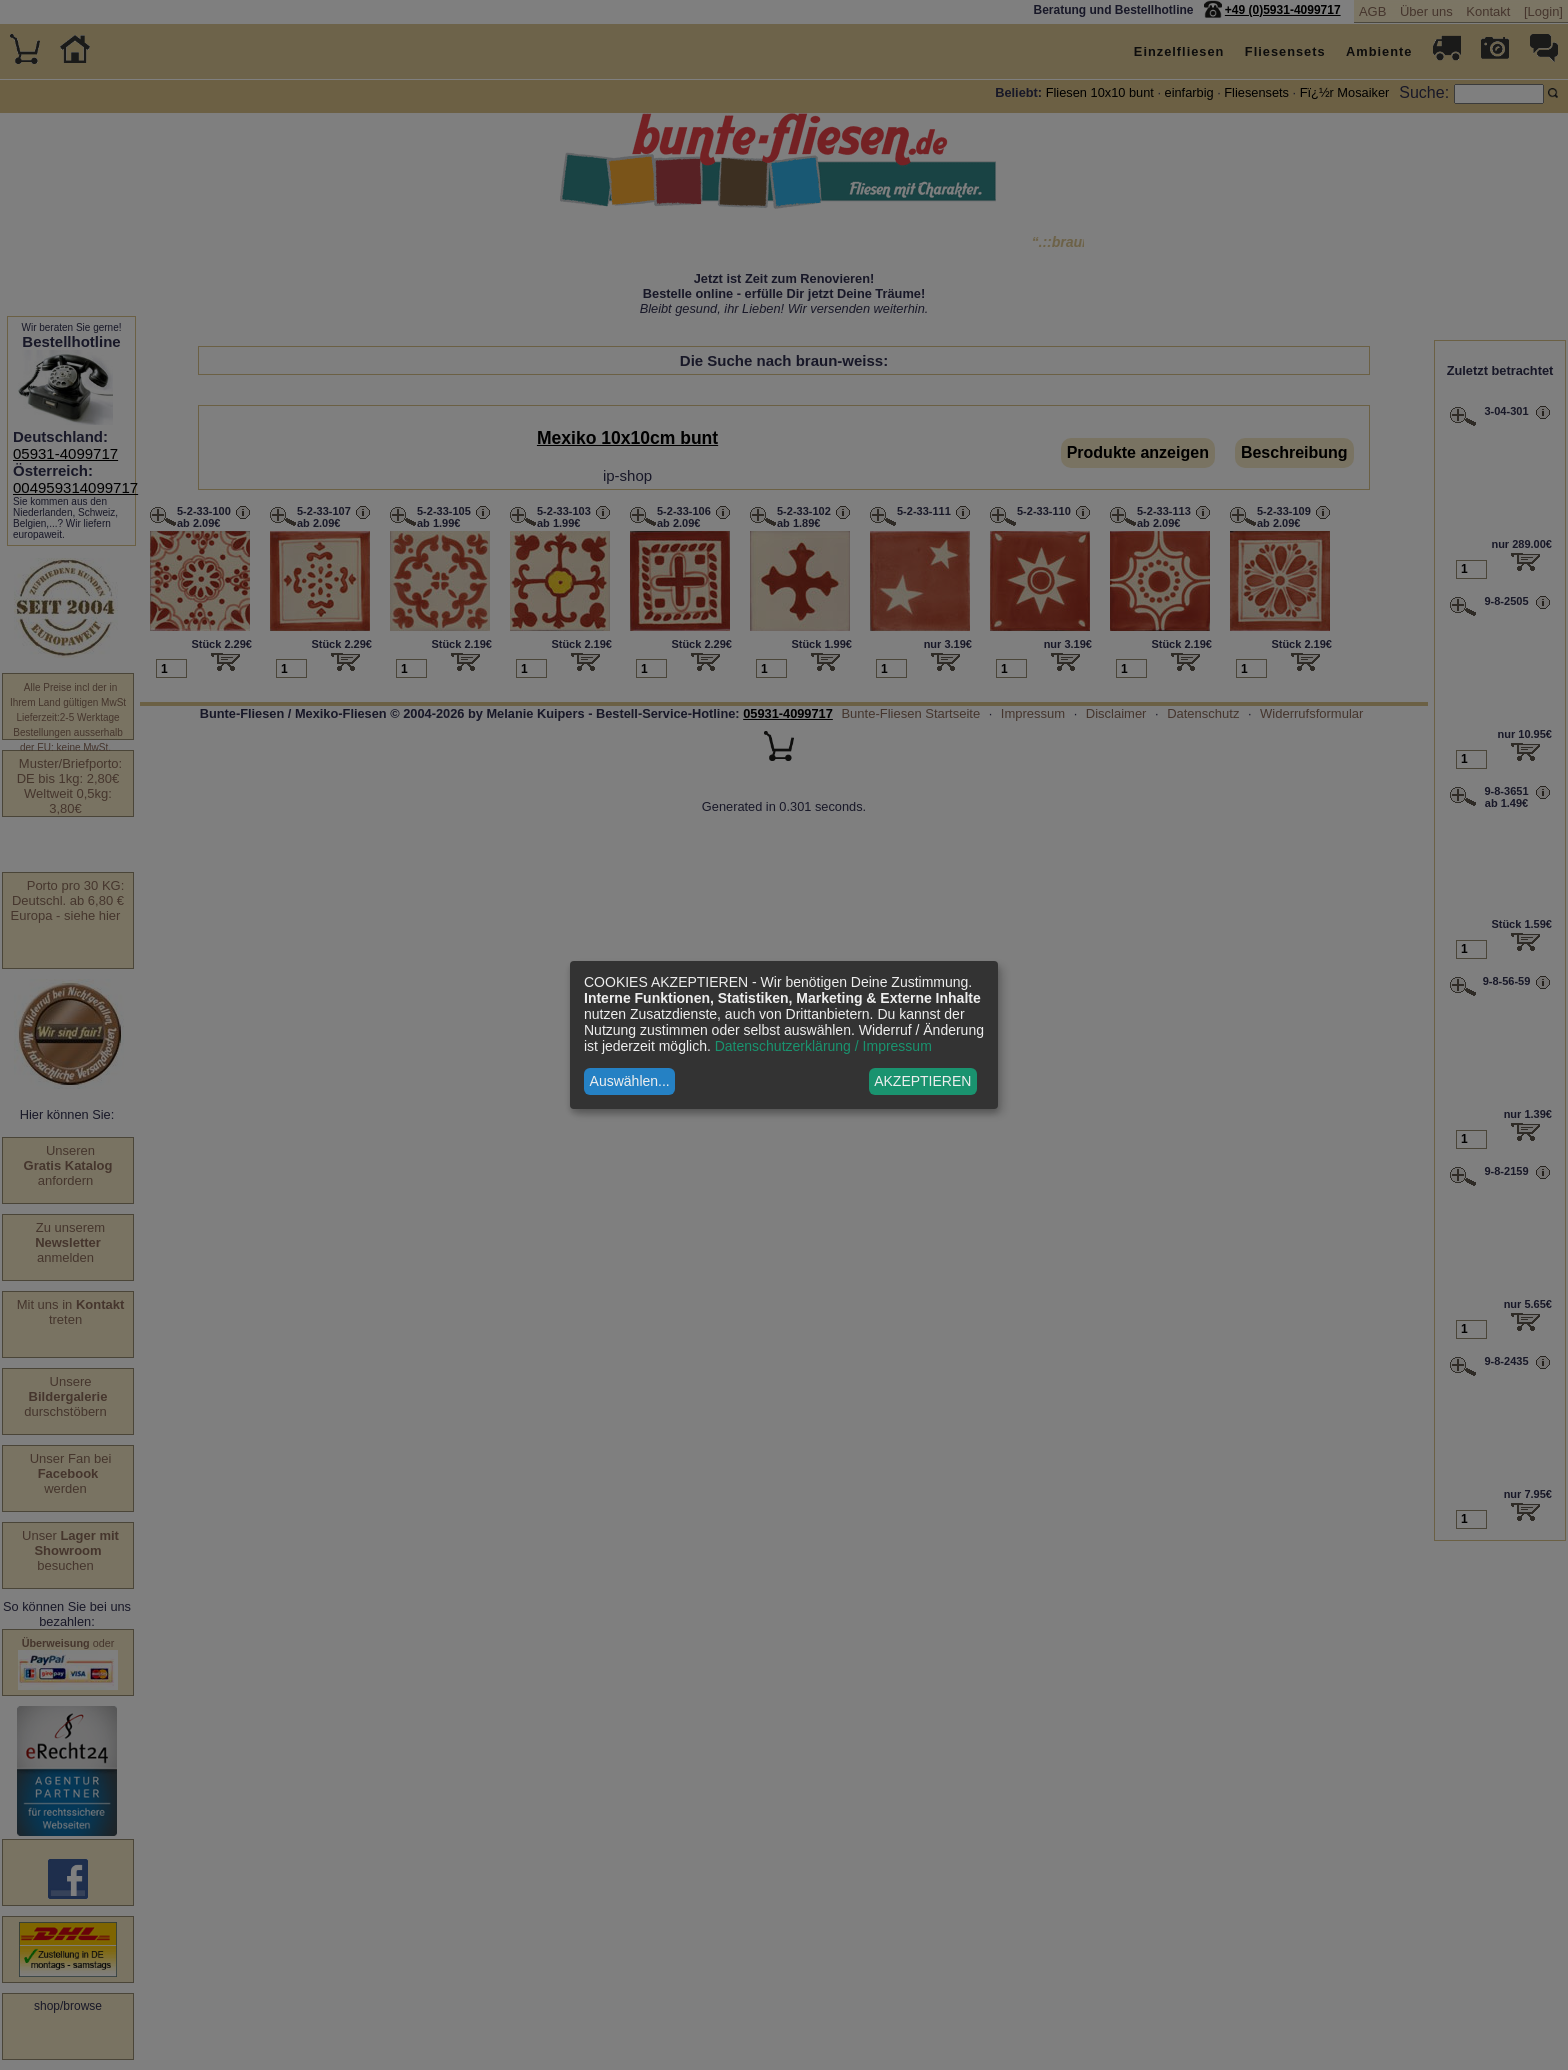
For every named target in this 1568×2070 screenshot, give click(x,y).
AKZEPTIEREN (922, 1081)
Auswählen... (630, 1081)
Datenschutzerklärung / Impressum (823, 1046)
